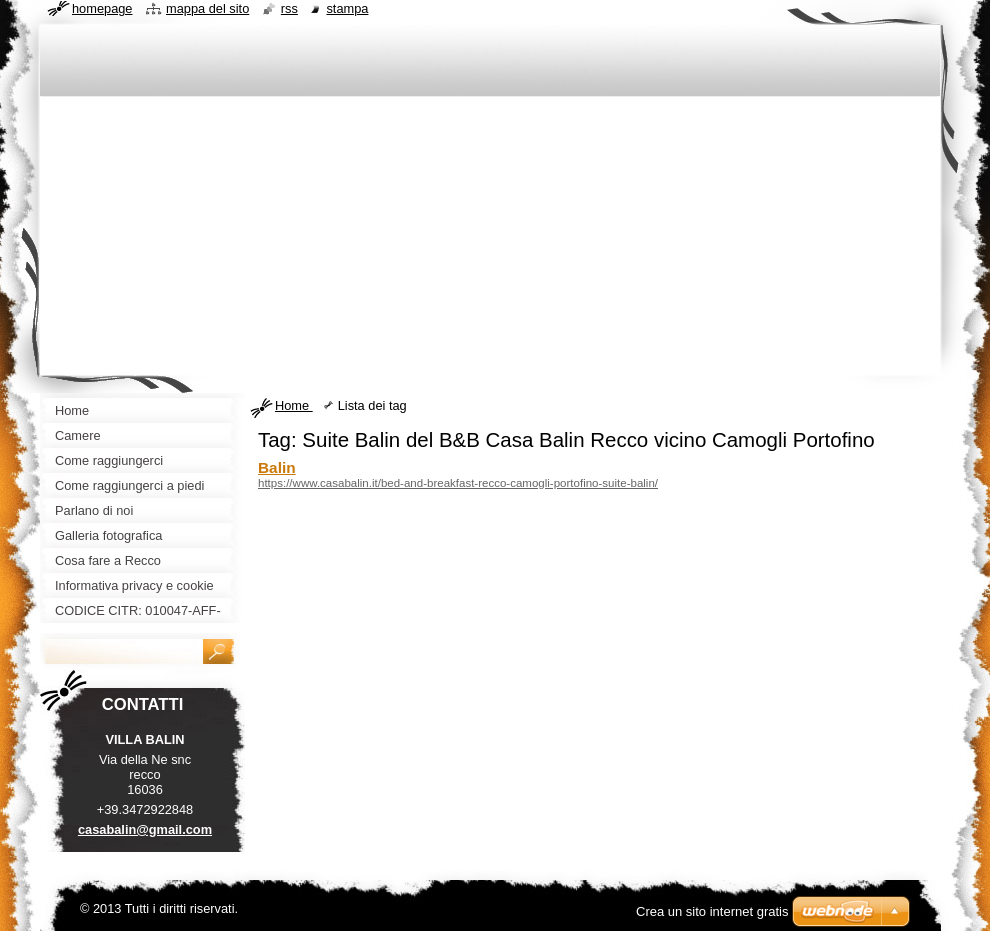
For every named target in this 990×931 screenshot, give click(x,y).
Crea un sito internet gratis (712, 911)
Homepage (102, 8)
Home (294, 405)
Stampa (347, 8)
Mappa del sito (207, 8)
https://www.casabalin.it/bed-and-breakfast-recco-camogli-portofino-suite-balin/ (458, 483)
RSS (289, 8)
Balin (277, 467)
